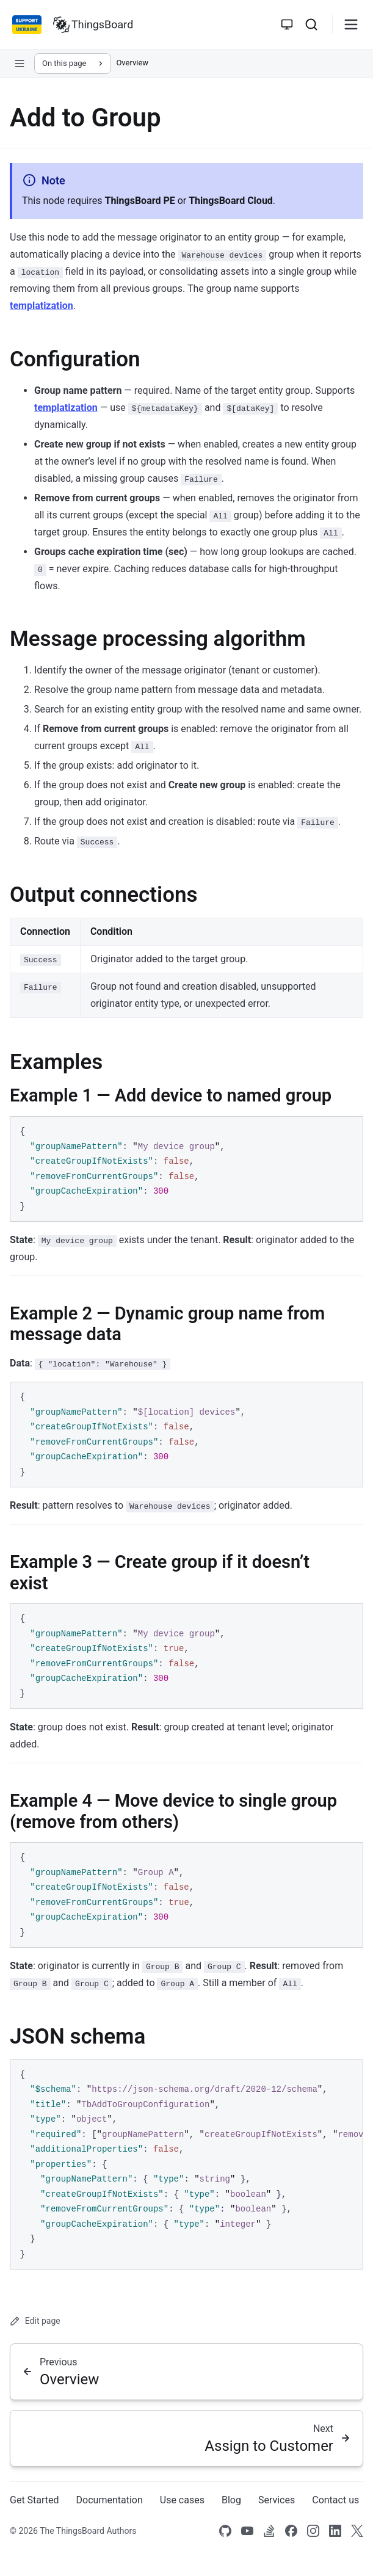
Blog (231, 2500)
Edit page (35, 2321)
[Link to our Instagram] (313, 2531)
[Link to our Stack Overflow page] (269, 2531)
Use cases (182, 2500)
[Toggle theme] (287, 24)
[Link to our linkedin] (335, 2531)
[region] (186, 2164)
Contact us (335, 2500)
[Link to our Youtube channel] (247, 2531)
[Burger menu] (351, 24)
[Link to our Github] (225, 2531)
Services (276, 2500)
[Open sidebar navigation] (19, 63)
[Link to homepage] (93, 24)
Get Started (34, 2500)
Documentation (109, 2500)
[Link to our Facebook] (291, 2531)
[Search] (311, 24)
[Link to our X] (357, 2531)
